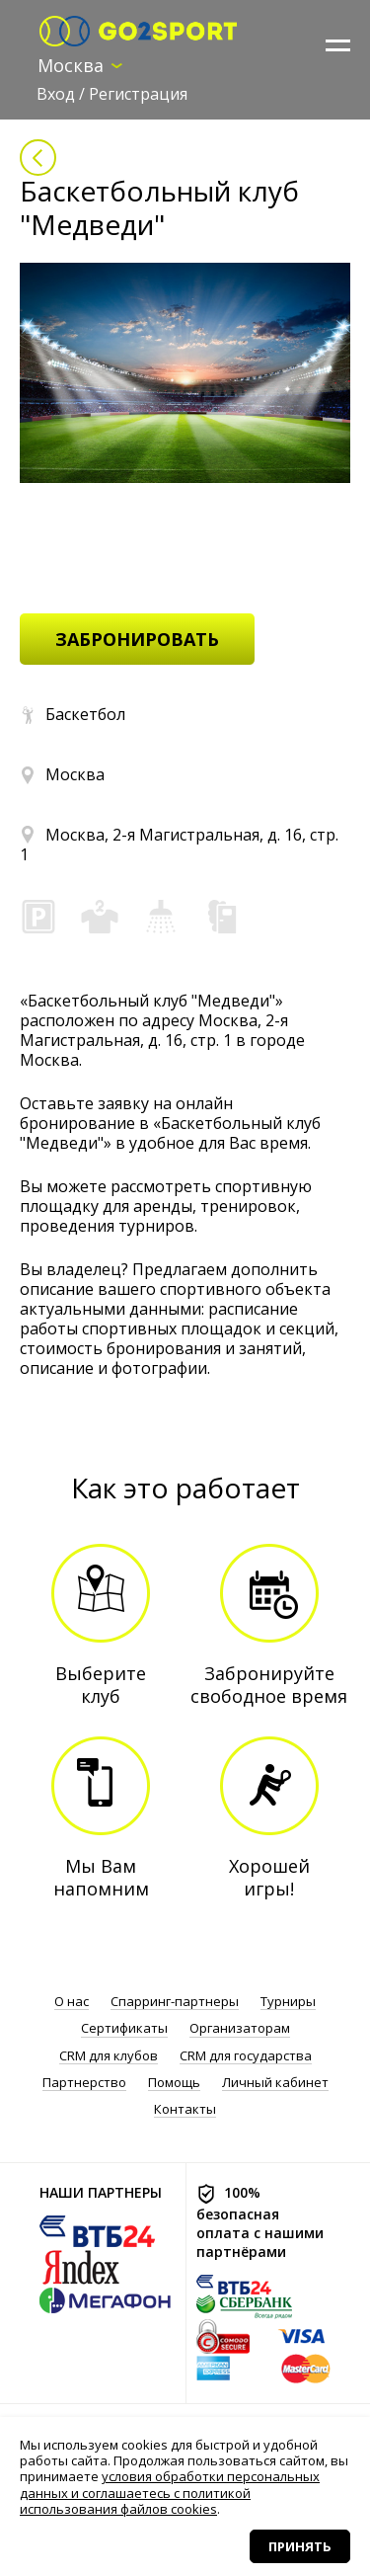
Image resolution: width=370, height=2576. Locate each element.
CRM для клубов (108, 2056)
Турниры (288, 2001)
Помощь (174, 2082)
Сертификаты (124, 2028)
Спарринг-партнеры (175, 2001)
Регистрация (138, 94)
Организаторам (239, 2028)
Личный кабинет (275, 2082)
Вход (56, 94)
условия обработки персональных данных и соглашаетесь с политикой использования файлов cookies (170, 2492)
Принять (300, 2546)
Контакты (185, 2109)
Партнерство (84, 2082)
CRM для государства (246, 2056)
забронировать (137, 639)
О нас (71, 2001)
